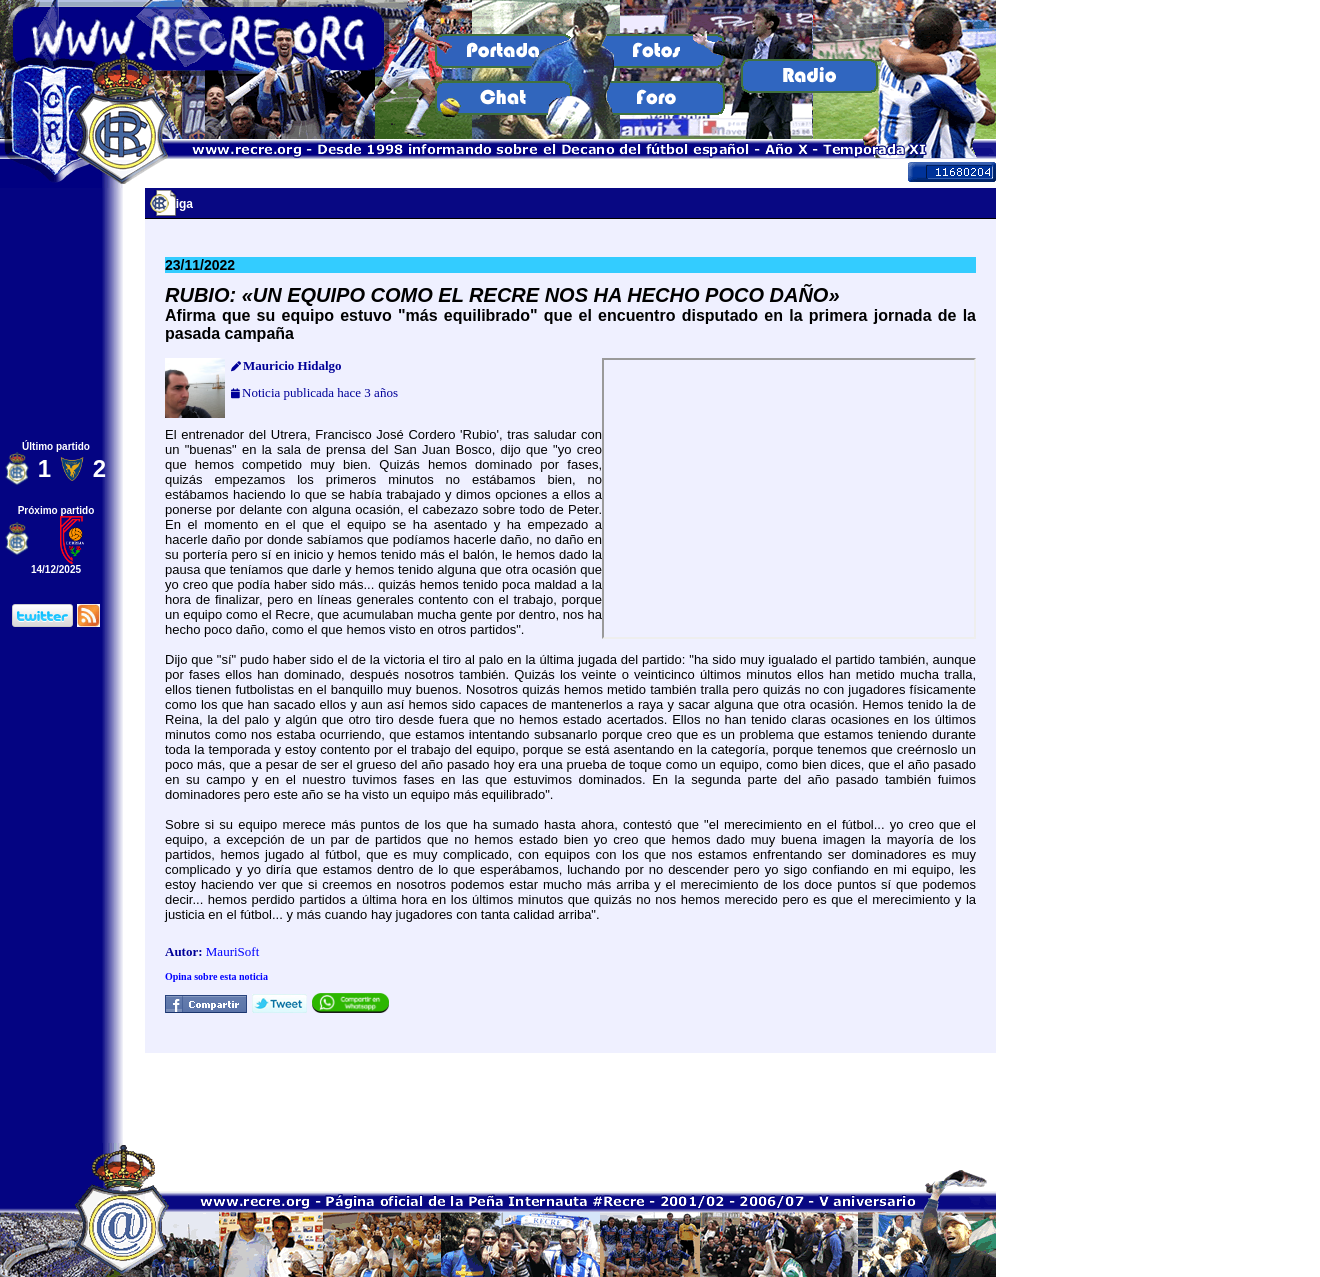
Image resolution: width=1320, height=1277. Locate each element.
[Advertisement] (571, 1098)
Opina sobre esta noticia (216, 976)
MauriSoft (232, 951)
